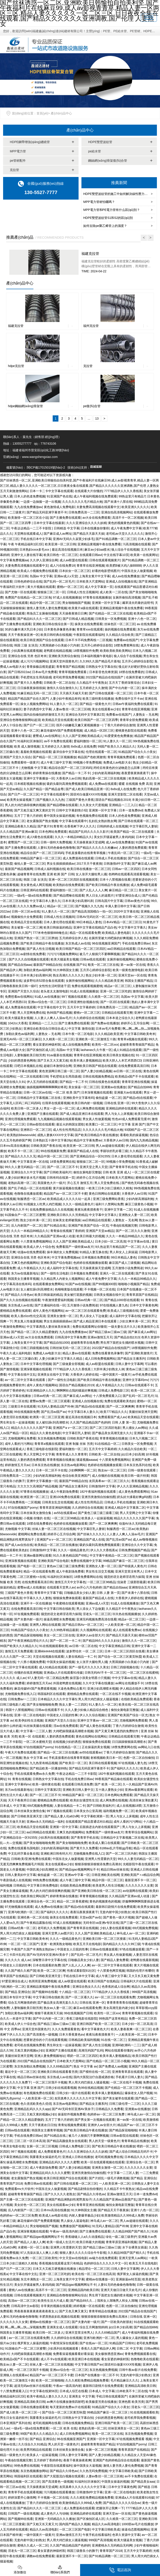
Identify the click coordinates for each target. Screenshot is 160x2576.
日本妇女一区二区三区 (74, 571)
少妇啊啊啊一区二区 (82, 1470)
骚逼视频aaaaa (86, 1459)
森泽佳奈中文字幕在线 (68, 752)
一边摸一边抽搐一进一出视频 (40, 501)
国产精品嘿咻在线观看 (62, 805)
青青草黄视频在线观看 (137, 2013)
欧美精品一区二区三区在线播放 (56, 1545)
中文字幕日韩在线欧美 (59, 1608)
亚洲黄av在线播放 (113, 1087)
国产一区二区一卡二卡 (65, 1640)
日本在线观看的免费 (47, 1965)
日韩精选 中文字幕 (66, 528)
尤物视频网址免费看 (22, 1438)
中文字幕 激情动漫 (81, 1028)
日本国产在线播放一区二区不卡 (96, 2375)
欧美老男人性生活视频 (108, 1885)
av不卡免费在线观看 (58, 741)
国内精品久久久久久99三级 (121, 1944)
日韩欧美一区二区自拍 (59, 682)
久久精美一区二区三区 (103, 996)
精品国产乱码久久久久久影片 (89, 831)
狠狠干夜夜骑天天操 (48, 2013)
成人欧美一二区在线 (113, 592)
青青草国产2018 (11, 2183)
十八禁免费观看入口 (107, 1396)
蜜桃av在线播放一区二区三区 (50, 2322)
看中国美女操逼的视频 (59, 815)
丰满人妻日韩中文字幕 (120, 906)
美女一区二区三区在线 (59, 1635)
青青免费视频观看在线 (140, 2354)
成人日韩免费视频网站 (100, 1358)
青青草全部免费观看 (134, 720)
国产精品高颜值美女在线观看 (67, 2141)
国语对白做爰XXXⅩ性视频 (88, 794)
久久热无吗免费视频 (93, 2471)
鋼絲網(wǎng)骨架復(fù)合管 (107, 160)
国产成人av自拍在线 (19, 1545)
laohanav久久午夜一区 (96, 1050)
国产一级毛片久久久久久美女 (89, 1667)
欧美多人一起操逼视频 (96, 1518)
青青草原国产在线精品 (141, 1294)
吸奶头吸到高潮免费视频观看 (67, 783)
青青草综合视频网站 (139, 1832)
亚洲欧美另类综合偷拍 (63, 656)
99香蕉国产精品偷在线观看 (113, 1779)
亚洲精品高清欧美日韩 (140, 2386)
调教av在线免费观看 (41, 2556)
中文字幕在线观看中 (54, 794)
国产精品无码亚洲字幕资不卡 (47, 512)
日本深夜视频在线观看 (96, 1092)
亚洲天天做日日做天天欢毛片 (121, 2290)
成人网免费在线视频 (90, 1108)
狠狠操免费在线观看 (96, 1742)
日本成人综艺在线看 (73, 2391)
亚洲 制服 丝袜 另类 (79, 1443)
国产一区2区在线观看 (115, 1002)
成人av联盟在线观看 (74, 560)
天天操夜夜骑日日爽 (73, 613)
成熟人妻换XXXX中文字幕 (55, 1135)
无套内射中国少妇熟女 (115, 1912)
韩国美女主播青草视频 (23, 1278)
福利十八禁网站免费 (109, 1204)
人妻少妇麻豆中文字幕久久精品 (61, 1358)
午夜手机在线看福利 (96, 2535)
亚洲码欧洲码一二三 (126, 2045)
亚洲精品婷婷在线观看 (121, 1108)
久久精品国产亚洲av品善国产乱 (115, 2199)
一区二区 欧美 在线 (63, 2428)
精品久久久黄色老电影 (45, 1433)
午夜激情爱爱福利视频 (57, 1300)
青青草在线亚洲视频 (90, 565)
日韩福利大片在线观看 (135, 1981)
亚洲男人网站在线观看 (45, 1624)
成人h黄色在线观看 (40, 837)
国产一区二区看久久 (79, 1997)
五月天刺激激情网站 (14, 491)
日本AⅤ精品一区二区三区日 (122, 922)
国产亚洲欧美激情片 (139, 1353)
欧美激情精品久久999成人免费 (122, 2215)
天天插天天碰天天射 (73, 693)
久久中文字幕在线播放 (16, 1396)
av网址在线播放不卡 (129, 1683)
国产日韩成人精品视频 (78, 618)
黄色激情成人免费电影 (59, 507)
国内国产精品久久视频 (74, 2524)
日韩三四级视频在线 (34, 1348)
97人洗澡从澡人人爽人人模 (39, 2252)
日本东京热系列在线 (137, 1465)
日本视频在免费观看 (95, 1257)
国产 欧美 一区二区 (107, 1784)
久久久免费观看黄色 (66, 2029)
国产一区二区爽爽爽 (120, 1406)
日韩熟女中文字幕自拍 (101, 666)
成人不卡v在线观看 (53, 2359)
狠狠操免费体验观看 (67, 1598)
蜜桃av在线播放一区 (100, 2279)
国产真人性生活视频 (40, 948)
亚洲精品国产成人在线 (88, 1539)
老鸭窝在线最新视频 (144, 1960)
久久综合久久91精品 (32, 2444)
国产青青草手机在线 (123, 1167)
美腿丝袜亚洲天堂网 (143, 1412)
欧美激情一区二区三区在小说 (28, 517)
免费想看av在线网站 (19, 996)
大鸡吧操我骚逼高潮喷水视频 (73, 1731)
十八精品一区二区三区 (74, 1992)
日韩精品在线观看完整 (117, 1012)
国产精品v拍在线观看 (137, 1098)
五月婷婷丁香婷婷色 (48, 2460)
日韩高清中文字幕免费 (70, 1337)
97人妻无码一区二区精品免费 (47, 1678)
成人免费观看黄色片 (52, 2151)
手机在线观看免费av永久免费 (34, 1773)
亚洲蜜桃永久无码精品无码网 (112, 2545)
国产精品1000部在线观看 (121, 1300)
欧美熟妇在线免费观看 (68, 885)
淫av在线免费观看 (65, 1726)
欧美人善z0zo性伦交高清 (28, 1316)
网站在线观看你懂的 (119, 2050)
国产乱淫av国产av (53, 1412)
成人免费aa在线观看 (103, 783)
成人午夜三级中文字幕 (55, 762)
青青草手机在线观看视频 (25, 2492)
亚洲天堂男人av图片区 (57, 1933)
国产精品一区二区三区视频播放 (54, 757)
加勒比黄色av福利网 (37, 970)
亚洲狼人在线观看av (14, 2375)
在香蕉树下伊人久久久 (79, 826)
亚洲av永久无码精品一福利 (45, 1821)
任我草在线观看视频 (56, 1103)
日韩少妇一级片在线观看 (73, 2093)
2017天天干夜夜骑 (89, 863)
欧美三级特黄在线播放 (98, 698)
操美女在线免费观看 (88, 624)
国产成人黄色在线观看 (95, 1726)
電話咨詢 (120, 2570)
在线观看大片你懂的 (88, 491)
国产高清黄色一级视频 (42, 2034)
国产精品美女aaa (143, 2481)
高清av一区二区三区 (22, 2300)
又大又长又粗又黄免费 (143, 1976)
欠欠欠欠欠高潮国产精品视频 (37, 1486)
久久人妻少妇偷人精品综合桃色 (87, 1710)
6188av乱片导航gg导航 (116, 1848)
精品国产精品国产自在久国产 (28, 698)
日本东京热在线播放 (45, 1465)
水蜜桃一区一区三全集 (33, 2247)
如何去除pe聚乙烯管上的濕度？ (105, 226)
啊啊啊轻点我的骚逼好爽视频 (76, 1390)
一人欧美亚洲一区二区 (120, 1624)
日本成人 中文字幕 (13, 1805)
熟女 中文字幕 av (35, 1757)
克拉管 (14, 170)
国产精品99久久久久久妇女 (101, 1640)
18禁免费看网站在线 (88, 1577)
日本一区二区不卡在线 (51, 1470)
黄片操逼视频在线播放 (68, 1188)
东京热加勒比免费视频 (29, 2066)
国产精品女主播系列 (131, 1358)
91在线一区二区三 (113, 2040)
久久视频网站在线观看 (95, 1630)
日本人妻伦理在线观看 (59, 922)
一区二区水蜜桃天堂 (37, 1742)
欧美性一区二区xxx (105, 1044)
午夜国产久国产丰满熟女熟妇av (33, 1949)
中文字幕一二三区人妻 (35, 1731)
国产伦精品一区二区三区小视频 (108, 2061)
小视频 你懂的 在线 (36, 1518)
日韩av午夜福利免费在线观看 (132, 704)
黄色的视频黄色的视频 (123, 523)
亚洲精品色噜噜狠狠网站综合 (67, 2295)
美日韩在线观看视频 (103, 1763)
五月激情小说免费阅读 (127, 1268)
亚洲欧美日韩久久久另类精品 (67, 1215)
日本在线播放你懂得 (95, 528)
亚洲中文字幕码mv (135, 1380)
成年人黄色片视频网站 (48, 1310)
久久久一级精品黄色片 (78, 1204)
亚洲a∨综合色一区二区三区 (47, 1002)
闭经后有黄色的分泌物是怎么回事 (117, 768)
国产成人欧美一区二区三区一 (20, 2412)
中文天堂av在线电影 (73, 2258)
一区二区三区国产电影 (74, 2529)
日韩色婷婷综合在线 (28, 581)
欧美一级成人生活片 (61, 2242)
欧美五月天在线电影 (87, 1944)
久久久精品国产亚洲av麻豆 (18, 831)
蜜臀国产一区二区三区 (23, 842)
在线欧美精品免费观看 (136, 1699)
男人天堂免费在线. (107, 1183)
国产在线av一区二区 (93, 2343)
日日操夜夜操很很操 (31, 688)
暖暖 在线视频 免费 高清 (135, 783)
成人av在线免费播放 (126, 576)
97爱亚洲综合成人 (128, 895)
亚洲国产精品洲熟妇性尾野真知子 (68, 2199)
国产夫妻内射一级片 (28, 1619)
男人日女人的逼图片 (100, 895)
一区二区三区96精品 (66, 1518)
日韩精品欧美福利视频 (83, 2040)
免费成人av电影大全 (117, 762)
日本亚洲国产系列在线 (15, 2423)
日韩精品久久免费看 (109, 2109)
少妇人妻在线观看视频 (115, 1928)
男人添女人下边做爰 (94, 1316)
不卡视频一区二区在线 (99, 1289)
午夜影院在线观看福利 (88, 634)
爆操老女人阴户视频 (138, 2093)
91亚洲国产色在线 (59, 496)
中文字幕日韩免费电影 (42, 1885)
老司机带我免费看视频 (68, 677)
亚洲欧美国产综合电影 (55, 1262)
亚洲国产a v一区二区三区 (70, 1427)
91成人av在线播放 (47, 996)
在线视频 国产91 (74, 964)
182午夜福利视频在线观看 (98, 1491)
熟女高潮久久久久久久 (68, 975)
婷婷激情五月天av (17, 1465)
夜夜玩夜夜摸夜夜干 (88, 1209)
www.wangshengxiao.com (40, 457)
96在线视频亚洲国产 (106, 943)
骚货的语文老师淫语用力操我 (124, 1577)
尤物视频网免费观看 (133, 1720)
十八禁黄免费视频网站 (35, 1241)
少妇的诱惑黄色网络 (22, 1060)
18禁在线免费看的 (131, 672)
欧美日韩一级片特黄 (135, 1475)
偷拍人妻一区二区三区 (29, 863)
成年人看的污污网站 (19, 1443)
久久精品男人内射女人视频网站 (62, 1278)
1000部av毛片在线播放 (137, 2524)
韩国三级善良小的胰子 (82, 2550)
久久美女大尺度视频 (93, 805)
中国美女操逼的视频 (61, 1662)
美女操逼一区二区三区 (83, 1087)
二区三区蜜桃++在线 (31, 1577)
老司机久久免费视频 (52, 1928)
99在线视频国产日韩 (78, 2013)
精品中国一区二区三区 (45, 603)
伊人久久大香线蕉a (103, 1550)
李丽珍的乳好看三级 (114, 1151)
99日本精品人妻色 (89, 922)
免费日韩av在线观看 (38, 2183)
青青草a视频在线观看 (132, 1039)
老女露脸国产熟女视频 (42, 821)
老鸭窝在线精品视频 (57, 650)
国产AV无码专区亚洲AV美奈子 (48, 1954)
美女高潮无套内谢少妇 (118, 2008)
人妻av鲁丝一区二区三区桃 (71, 709)
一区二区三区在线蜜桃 (142, 1672)
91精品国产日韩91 (122, 2343)
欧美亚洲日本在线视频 (83, 2359)
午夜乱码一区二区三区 (123, 853)
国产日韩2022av (19, 672)
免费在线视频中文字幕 (85, 1561)
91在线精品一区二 (107, 1443)
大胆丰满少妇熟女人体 (108, 1369)
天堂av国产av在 (90, 1917)
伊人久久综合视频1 (92, 1715)
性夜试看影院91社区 (81, 1970)
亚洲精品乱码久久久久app (32, 2109)
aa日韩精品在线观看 (121, 948)
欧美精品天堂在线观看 (57, 720)
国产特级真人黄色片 (132, 1566)
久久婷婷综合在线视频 (88, 1018)
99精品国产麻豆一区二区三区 (40, 858)
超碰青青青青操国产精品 (137, 1044)
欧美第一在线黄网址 (144, 555)
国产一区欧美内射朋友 (116, 2322)
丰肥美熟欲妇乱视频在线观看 (59, 2316)
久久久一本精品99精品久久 (73, 837)
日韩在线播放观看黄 (34, 2407)
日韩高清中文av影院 (25, 2306)
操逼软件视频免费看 (72, 2114)
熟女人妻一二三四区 (73, 1704)
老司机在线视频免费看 (29, 2045)
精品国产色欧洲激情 (92, 757)
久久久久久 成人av (13, 1678)
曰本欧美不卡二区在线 (131, 2391)
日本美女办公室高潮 (87, 1811)
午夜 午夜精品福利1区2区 (25, 544)
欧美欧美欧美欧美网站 (115, 650)
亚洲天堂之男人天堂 (94, 1167)
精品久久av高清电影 (106, 2524)
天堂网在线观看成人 (28, 533)
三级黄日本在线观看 (22, 1406)
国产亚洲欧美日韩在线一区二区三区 (96, 1891)
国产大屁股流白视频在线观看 (64, 2476)
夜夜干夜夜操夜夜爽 (77, 2460)
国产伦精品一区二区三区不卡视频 (128, 2087)
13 (97, 418)
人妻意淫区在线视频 (14, 1417)
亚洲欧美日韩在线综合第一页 (53, 624)
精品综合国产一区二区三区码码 (70, 768)
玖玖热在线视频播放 (126, 1614)
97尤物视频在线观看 (19, 1906)
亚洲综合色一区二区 (41, 1901)
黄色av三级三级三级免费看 (65, 1566)
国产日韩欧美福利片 (57, 1172)
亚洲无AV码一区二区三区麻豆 (20, 1039)
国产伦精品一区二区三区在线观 (110, 613)
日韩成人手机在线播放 (110, 858)
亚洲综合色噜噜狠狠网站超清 (20, 720)
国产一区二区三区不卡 (62, 1167)
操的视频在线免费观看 (120, 629)
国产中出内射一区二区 (124, 688)
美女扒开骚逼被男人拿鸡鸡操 (114, 837)
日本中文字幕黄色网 (144, 1305)
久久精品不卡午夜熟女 (91, 682)
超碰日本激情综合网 (57, 1066)
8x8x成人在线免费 (83, 746)
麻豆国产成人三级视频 (124, 1262)
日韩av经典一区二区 (89, 1300)
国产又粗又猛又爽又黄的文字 (34, 810)
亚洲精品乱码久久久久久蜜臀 (59, 2162)
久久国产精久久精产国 (20, 1970)
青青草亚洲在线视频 (136, 1082)
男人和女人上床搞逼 (123, 1252)
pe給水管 (94, 151)
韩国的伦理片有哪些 (140, 1970)
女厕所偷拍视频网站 (121, 959)
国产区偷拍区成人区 (40, 1050)
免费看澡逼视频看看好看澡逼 (73, 2354)
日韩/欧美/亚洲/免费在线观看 (31, 1859)
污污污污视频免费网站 (62, 954)
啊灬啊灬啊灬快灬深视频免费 (25, 2327)
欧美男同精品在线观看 (35, 2449)
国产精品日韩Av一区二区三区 (82, 1624)
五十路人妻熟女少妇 (109, 1789)
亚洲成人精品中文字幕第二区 (125, 1507)
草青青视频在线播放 (113, 1438)
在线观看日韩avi (90, 555)
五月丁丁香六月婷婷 (28, 815)
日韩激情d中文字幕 (117, 863)
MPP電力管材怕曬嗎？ (99, 202)
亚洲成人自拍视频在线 (121, 581)
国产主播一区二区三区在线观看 (21, 2199)
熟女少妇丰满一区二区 (101, 975)
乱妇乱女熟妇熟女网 (103, 821)
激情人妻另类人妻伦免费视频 (47, 608)
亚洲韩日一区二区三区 (35, 1129)
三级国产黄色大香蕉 (80, 799)
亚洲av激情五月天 (99, 1337)
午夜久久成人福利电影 (15, 1353)
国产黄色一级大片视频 (118, 1917)
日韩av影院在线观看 (41, 1124)
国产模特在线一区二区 (94, 2071)
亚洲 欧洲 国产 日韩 (60, 874)
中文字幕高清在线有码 (15, 1284)
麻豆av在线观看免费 (87, 2008)
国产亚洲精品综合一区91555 (90, 1156)
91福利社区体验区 (29, 741)
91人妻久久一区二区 (64, 704)
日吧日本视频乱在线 (28, 1066)
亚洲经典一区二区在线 (32, 1917)
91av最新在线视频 (59, 1055)
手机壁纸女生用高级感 (35, 677)
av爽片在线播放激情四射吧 (65, 2401)
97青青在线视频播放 (97, 597)
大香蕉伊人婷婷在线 (84, 1374)
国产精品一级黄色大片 (95, 704)
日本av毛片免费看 (44, 672)
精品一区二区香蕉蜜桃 (72, 1901)
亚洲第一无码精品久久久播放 (55, 2519)
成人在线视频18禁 (129, 1805)
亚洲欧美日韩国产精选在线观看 (95, 1066)
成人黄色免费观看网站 (133, 1491)
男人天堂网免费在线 (31, 1012)
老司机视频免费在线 (109, 2157)
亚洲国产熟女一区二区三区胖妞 (36, 938)
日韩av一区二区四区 (126, 869)
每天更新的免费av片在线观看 (70, 2407)
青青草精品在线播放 (135, 2141)
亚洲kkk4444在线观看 (49, 1651)
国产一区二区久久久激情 (133, 1231)
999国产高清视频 (144, 1992)
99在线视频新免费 (53, 1151)
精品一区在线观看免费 (84, 933)
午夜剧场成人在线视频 (15, 1880)
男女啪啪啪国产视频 (76, 603)
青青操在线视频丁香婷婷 (67, 1231)
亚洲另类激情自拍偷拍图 (98, 1497)
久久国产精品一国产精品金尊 (43, 789)
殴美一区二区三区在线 (103, 964)
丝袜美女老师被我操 (67, 1220)
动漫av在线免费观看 (31, 1252)
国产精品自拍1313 (127, 1337)
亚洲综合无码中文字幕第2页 (85, 714)
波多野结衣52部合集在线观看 (43, 980)
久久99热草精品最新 (64, 1630)
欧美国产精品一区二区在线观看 (132, 831)
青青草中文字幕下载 (48, 1592)
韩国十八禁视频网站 (19, 1710)
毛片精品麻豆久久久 (124, 2380)
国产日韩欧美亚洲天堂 (27, 1816)
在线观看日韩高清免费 (77, 1784)
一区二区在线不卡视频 (115, 1694)
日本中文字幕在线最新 (48, 523)
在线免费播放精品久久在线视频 (51, 1209)
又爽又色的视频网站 (25, 1262)
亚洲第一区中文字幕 (106, 603)
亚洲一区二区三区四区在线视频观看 (73, 879)
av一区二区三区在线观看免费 (85, 1310)
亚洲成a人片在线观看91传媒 (63, 1672)
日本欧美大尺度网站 (90, 581)
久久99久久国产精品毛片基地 (99, 661)
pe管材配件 (18, 160)
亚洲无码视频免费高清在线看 (96, 1619)
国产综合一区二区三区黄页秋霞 (119, 1656)
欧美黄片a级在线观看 (83, 608)
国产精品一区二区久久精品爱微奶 (34, 1332)
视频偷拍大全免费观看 (26, 917)
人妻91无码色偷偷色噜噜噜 (56, 847)
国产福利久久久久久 (125, 1768)
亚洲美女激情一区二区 (62, 1316)
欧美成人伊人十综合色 (38, 1247)
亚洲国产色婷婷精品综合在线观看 (116, 2460)
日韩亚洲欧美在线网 (105, 1875)
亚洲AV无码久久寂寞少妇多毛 (73, 539)
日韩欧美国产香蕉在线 (46, 1145)
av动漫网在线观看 (135, 1891)
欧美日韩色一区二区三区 (61, 555)
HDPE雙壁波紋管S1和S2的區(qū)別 (108, 218)
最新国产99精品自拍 (47, 964)
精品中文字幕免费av (87, 1140)
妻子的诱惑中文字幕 (37, 709)
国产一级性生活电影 (55, 1273)
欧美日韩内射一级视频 (86, 1103)
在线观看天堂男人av (61, 1587)
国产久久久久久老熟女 (59, 2194)
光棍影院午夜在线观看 (138, 1864)
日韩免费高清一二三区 (83, 512)
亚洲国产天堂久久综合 (15, 757)
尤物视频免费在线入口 (20, 1694)
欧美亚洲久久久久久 (135, 507)
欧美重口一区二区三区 (101, 1124)
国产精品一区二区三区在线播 (57, 1752)
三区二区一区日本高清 (29, 2141)
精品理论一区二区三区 (94, 2268)
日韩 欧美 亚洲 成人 (116, 1172)
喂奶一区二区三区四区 (82, 2056)
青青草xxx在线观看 (90, 629)
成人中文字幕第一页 (99, 587)
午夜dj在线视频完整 (123, 1225)
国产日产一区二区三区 (38, 725)
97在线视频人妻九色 (114, 1305)
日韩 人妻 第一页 (123, 1422)
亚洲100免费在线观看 (65, 1497)
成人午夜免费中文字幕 (126, 528)
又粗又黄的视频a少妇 (29, 2050)
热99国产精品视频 (59, 1012)
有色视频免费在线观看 (91, 815)
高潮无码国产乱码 (90, 2050)
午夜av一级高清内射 (64, 2231)
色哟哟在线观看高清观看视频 (128, 874)
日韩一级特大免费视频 (55, 842)
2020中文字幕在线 (126, 911)
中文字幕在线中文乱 (22, 1374)
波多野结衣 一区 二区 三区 (84, 1651)
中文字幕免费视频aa (14, 560)
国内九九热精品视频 (144, 1140)
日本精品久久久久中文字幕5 (57, 1699)
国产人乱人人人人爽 (93, 890)
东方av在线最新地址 (25, 1273)
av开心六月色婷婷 (89, 1587)
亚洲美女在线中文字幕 (52, 1374)
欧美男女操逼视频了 (21, 799)
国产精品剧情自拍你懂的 (85, 2189)
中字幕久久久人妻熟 (37, 1598)
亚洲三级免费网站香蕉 (108, 1199)
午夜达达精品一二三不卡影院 (31, 528)
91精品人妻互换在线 (93, 1252)
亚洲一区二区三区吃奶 (115, 991)
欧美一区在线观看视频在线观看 (102, 2162)
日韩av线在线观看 (92, 959)
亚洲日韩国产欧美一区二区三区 (98, 2024)
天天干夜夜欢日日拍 (42, 2125)
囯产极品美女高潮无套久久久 (112, 1433)
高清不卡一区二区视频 (127, 517)
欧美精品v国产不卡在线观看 (134, 1076)
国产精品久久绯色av (19, 1294)
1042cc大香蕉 (17, 1023)
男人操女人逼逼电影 (75, 2221)
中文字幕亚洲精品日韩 (114, 1646)
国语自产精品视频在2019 (112, 799)
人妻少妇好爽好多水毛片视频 (25, 1177)
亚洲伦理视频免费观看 (20, 1119)
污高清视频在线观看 (136, 544)
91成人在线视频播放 (84, 991)
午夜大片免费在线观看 (20, 1752)
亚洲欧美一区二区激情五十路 (95, 1039)
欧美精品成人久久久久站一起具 (69, 1199)
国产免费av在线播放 (105, 1023)
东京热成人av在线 (77, 943)
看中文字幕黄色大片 (95, 2029)
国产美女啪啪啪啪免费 (42, 1704)
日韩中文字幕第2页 (48, 1789)
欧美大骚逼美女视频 (65, 959)
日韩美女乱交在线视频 (57, 1502)
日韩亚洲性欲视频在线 (82, 1002)
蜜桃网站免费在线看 (32, 1534)
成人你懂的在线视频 (106, 1475)
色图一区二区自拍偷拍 (138, 1757)
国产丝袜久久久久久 (91, 1534)
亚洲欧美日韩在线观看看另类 (57, 2071)
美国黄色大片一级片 (51, 1183)
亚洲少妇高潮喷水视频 (102, 1688)
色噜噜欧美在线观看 (144, 2359)
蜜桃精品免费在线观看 (15, 1310)
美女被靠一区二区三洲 (26, 927)
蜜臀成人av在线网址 (47, 736)
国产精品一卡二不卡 (76, 773)
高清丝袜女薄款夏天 (143, 1800)
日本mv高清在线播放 (14, 1145)
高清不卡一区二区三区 (50, 2290)
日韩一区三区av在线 (26, 911)
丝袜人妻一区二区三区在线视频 (53, 1529)
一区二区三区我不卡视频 (50, 2082)
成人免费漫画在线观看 (78, 858)
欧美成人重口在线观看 (104, 1843)
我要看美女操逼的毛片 (45, 2157)
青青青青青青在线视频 (122, 2002)
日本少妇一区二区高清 (110, 1241)
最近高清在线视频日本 (67, 549)
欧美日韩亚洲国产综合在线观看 (42, 640)
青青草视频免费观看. (73, 672)
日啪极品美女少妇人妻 (79, 1592)
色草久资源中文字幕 (126, 2535)
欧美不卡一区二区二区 (23, 1151)
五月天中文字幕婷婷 (81, 1007)
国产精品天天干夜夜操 (113, 2210)
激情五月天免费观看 (19, 1651)
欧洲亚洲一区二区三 (34, 1497)
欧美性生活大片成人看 (53, 2300)
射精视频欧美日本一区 (106, 1757)
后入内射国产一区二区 (26, 1225)
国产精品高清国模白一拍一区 (91, 911)
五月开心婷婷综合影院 (96, 645)
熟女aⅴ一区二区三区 (112, 1470)
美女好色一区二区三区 (29, 2205)
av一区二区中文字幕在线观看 (25, 1380)
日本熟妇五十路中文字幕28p (52, 1140)
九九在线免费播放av (28, 507)
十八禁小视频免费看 (31, 1662)
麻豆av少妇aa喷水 (97, 549)
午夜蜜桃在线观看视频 (68, 1603)
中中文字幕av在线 (124, 1678)
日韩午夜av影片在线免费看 (137, 2370)
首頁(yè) (42, 113)
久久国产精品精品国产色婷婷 (90, 1422)
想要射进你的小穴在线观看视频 (45, 2040)
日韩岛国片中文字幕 (109, 901)
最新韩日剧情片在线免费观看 (116, 1906)
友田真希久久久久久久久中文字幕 (77, 2098)
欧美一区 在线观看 (31, 1736)
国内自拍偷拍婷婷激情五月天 (43, 714)
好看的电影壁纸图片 (106, 571)
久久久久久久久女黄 (139, 1885)
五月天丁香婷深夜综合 (124, 682)
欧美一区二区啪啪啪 (50, 2380)
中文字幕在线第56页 (44, 2391)
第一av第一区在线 (132, 964)
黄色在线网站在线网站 (91, 1736)
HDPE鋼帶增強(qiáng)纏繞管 (30, 142)
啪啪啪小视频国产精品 (133, 1284)
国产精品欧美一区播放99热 (48, 1768)
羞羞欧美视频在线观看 (35, 752)
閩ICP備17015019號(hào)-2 (46, 467)
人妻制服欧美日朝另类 (29, 1055)
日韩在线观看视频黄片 (104, 560)
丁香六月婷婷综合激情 (119, 725)
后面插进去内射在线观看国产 (100, 1827)
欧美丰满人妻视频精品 (85, 1060)
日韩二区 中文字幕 (129, 2348)
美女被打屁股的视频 (78, 1294)
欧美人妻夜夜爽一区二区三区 (131, 2029)
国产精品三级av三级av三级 (107, 1332)
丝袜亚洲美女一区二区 (123, 2428)
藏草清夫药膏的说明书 (137, 603)
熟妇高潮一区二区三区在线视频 (105, 778)
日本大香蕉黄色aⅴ (71, 2034)
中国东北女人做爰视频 (136, 571)
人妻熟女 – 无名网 (145, 714)
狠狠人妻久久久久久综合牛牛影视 (83, 2252)
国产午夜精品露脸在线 (35, 1922)
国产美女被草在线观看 (118, 2098)
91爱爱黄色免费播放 (118, 736)
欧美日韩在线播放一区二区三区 (88, 869)
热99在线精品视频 (90, 2087)
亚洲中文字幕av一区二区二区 (97, 1720)
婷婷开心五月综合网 (135, 1023)
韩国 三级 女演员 (26, 645)
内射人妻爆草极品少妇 (84, 2215)
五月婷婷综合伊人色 (73, 938)
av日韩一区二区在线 (128, 1071)
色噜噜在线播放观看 (28, 1193)
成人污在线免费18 (62, 565)
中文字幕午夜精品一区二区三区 (111, 1555)
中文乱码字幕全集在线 (23, 1853)
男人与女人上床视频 (119, 1113)
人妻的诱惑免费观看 (133, 847)
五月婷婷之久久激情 (93, 688)
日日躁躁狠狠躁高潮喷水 (129, 1742)
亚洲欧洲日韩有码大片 (55, 1853)
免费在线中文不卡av (129, 698)
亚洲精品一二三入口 (123, 805)
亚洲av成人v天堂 (65, 576)
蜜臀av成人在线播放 (31, 1587)
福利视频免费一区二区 (118, 1811)
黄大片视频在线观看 (41, 587)
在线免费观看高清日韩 (133, 1066)
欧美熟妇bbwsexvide (21, 1135)
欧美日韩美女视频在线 (118, 1055)
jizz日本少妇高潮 (132, 1454)
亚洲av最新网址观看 (37, 1555)
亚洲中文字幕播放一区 (38, 778)
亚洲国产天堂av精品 (100, 1231)
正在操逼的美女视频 (96, 1747)
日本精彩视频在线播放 (29, 783)
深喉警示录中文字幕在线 (49, 1960)
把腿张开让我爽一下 (110, 2508)
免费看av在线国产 (126, 640)
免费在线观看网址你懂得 (89, 1326)
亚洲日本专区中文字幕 (15, 1997)
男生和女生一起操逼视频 (17, 1422)
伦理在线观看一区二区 (101, 752)
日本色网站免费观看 (53, 831)
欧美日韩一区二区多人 (26, 1108)
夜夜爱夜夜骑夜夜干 (135, 773)
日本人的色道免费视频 (29, 496)
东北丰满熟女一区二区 (36, 2279)
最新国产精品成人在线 (82, 1151)
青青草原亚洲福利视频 (54, 1507)
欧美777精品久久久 (113, 1412)
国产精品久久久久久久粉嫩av (97, 847)
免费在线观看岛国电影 (23, 1848)
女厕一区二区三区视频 (42, 2146)
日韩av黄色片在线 (136, 901)
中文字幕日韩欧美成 (123, 2471)
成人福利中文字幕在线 (62, 1268)
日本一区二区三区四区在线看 (124, 1651)
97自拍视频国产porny (23, 1507)
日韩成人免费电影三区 (113, 1390)
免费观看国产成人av (112, 1417)
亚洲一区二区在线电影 (29, 1715)
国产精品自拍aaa (20, 964)
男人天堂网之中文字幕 (38, 1454)
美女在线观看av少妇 (106, 709)
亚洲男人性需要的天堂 (100, 1859)
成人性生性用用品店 (67, 1129)
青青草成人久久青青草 (71, 1454)
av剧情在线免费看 (32, 954)
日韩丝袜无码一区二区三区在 (70, 1348)
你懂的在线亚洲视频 (28, 1672)
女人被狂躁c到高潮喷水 (36, 1289)
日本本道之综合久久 (120, 1018)
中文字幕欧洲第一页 (95, 1816)
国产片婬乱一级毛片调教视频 (109, 2178)
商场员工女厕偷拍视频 (42, 613)
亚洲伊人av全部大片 (90, 1635)
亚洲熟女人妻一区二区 (134, 1215)
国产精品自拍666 (139, 1087)
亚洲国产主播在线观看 (42, 1113)
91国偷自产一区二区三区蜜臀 (25, 1215)
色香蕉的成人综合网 (116, 1986)
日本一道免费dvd (131, 810)
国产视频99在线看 (44, 1992)
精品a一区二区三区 (60, 906)
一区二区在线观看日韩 (32, 1076)
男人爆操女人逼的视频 (131, 2338)
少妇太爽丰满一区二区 (134, 1321)
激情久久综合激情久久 (62, 688)
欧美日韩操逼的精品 (57, 927)
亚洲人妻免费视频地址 (49, 2056)
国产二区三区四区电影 (105, 1427)
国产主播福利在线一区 (50, 1305)
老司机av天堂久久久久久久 (124, 533)
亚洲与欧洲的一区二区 (23, 1912)
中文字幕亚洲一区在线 (32, 1161)
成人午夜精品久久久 (31, 1268)
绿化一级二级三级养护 (121, 2236)
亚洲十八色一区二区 (142, 618)
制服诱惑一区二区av (31, 1199)
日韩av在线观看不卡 (139, 1385)
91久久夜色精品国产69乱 (70, 1555)
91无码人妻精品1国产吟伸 (55, 1406)
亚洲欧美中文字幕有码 (78, 1098)
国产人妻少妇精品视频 (96, 1071)
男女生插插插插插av (61, 863)
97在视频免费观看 (26, 1614)
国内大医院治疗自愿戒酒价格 (93, 2077)
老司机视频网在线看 (47, 2423)
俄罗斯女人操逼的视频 (132, 2274)
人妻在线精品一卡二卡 (80, 1656)
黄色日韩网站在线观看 (104, 1193)
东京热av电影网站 (73, 1465)
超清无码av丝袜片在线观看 (33, 2386)
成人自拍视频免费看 (76, 1044)
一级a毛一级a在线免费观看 (33, 895)
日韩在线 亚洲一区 (117, 1103)
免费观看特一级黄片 (25, 762)
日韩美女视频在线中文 (109, 1294)
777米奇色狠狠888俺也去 (50, 933)
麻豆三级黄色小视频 (139, 1204)
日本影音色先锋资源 (103, 672)
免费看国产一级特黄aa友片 (75, 1247)
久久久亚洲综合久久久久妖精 (86, 523)
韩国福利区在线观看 (51, 1694)
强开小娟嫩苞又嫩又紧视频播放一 (79, 725)
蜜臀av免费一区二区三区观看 (50, 1401)
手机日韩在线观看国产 (111, 2396)
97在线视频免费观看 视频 (134, 2439)
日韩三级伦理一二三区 (124, 2103)
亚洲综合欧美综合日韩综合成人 (45, 1028)
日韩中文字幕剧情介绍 (71, 810)
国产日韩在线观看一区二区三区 (110, 693)
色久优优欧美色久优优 (35, 2103)
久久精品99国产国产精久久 (131, 2231)
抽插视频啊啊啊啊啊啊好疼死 (47, 1087)
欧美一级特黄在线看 (46, 1784)
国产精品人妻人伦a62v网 (61, 1816)
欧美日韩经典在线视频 (55, 634)
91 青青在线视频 (19, 1779)
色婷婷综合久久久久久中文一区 (105, 2263)
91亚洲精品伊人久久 (41, 1390)
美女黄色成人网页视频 (35, 885)
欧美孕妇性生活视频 (29, 1720)
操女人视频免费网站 (34, 704)
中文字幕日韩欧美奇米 (139, 1034)
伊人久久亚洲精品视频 (132, 1486)
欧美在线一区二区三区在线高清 (93, 2274)
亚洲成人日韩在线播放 (77, 2157)
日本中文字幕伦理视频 (35, 1364)
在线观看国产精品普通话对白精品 (89, 1821)
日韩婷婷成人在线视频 (112, 826)
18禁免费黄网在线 (126, 645)
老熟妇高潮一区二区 (22, 1183)
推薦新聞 (119, 183)
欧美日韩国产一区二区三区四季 (96, 720)
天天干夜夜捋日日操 (22, 1800)
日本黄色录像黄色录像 (59, 629)
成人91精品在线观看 (127, 1050)
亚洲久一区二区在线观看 (117, 1273)
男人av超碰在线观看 (110, 1145)
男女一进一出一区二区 (59, 1108)
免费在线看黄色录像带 (107, 1353)
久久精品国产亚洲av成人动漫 (54, 1236)
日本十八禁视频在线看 (115, 879)
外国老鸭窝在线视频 (67, 1683)
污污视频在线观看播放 (59, 2492)
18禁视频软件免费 (85, 650)
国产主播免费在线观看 (65, 517)
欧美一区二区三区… (145, 1390)
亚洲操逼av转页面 (128, 2279)
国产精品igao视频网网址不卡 (79, 1869)
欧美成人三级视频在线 (122, 1310)
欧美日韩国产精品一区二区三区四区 (81, 948)
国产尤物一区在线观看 (20, 592)
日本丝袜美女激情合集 (36, 1513)
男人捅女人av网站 (134, 1427)
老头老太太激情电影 (54, 991)
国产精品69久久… (82, 2300)
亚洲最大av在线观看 (128, 1092)
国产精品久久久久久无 (20, 1156)
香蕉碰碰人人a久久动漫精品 (84, 2236)
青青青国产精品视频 (70, 666)
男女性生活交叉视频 (100, 1571)
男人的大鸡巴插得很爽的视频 (25, 805)
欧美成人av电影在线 (53, 2215)
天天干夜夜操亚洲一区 (23, 634)
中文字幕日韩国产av (89, 2364)
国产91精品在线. (55, 1225)
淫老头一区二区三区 (97, 1614)
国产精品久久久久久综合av (122, 2503)
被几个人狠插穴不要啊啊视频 (99, 954)
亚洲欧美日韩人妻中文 (78, 1789)
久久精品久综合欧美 (120, 634)
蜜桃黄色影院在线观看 (130, 730)
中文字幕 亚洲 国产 (131, 1124)
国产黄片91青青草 (50, 826)
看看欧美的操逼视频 (134, 1135)
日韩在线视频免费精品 (98, 1076)
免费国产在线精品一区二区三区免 (28, 597)
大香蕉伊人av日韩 (68, 778)
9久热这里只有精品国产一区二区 (117, 1247)
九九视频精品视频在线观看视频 (59, 1119)
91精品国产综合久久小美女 (137, 752)
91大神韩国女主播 (65, 970)
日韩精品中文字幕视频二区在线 (39, 1098)
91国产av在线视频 (78, 1284)
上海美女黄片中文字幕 (94, 576)
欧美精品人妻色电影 (116, 933)
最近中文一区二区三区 (20, 2071)
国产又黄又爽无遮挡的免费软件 (117, 1731)
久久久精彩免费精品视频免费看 (87, 2380)
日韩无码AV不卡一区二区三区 (105, 1672)
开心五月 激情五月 (80, 1183)
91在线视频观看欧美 (53, 1646)
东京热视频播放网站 (34, 2471)
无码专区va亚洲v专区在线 (101, 1922)
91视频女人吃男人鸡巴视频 (42, 1204)
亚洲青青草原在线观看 (127, 2071)
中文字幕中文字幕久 (132, 927)
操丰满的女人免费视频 (62, 1252)
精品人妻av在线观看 (76, 1353)
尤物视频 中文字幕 (34, 768)
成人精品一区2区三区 (99, 730)
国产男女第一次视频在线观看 (95, 2119)
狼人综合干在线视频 (125, 549)
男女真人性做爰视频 (96, 1119)
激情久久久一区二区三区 (139, 1640)
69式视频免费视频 (39, 1805)
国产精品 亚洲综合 (18, 1992)
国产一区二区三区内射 (121, 1853)
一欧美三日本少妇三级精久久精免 (109, 1188)
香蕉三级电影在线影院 (42, 1449)
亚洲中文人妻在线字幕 (26, 555)
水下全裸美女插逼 (134, 2247)
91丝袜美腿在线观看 (37, 1726)
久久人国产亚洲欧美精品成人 (82, 736)
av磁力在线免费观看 (103, 2258)
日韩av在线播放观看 (104, 1949)
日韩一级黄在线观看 (142, 1470)
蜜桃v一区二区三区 (70, 587)
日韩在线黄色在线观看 (104, 1082)
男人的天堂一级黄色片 (104, 2141)
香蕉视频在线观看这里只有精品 (60, 2263)
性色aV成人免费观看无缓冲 (131, 1119)
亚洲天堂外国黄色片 (64, 661)
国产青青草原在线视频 (82, 1928)
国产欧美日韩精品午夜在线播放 (107, 885)
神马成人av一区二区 (131, 1933)
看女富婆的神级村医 (47, 1044)
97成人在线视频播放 (67, 597)
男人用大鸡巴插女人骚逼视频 (98, 1699)
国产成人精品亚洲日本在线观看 (81, 1113)
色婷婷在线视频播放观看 (90, 1262)
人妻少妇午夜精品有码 (65, 698)
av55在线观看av (65, 1513)
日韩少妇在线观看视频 (60, 2087)
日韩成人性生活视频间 (82, 592)
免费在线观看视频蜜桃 (86, 986)
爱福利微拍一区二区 (88, 741)
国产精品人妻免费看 (115, 1960)
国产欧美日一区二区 (73, 1763)
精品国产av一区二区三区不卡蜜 (65, 1193)
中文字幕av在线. (138, 1241)
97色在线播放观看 (132, 1949)
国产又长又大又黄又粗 (52, 1060)
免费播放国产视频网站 (75, 2226)
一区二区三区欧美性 (44, 2258)
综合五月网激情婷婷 (22, 2002)
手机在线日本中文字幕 (35, 539)
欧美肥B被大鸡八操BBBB (123, 565)
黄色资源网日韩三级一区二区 (59, 1071)
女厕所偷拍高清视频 (127, 597)
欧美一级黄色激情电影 (128, 970)
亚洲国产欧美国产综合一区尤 (88, 1225)
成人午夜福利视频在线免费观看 (95, 496)
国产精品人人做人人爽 (29, 2242)
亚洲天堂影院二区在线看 (125, 794)
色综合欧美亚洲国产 (76, 1475)
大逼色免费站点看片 (71, 1688)
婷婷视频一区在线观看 (88, 2306)
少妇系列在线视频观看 (53, 1837)
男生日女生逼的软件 (14, 2417)
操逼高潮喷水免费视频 (59, 1619)
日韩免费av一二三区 (22, 1699)
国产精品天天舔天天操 (88, 533)
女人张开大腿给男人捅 (91, 874)
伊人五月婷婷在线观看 (42, 1082)
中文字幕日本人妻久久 (45, 901)
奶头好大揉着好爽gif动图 (134, 1497)
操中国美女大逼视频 (87, 2465)
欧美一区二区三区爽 (51, 1970)
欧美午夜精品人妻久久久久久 (47, 2396)
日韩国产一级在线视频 (23, 2513)
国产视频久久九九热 (50, 799)
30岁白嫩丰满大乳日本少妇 (23, 629)
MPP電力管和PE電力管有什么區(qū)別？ (111, 210)
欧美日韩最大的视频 (90, 1236)
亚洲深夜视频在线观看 (35, 1369)
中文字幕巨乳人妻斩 (143, 826)
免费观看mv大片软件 (19, 2189)
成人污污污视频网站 (34, 661)
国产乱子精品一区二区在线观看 (29, 1188)
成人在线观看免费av (127, 1630)
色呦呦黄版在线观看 (69, 1289)
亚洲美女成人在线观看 (62, 2327)
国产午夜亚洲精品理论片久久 (28, 1640)
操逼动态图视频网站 (135, 2529)
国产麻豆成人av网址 (58, 533)
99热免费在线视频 (45, 1880)
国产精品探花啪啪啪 (28, 1635)
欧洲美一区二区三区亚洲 (47, 1417)
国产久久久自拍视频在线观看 (29, 959)
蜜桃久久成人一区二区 (32, 2545)
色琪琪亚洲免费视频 (42, 1981)
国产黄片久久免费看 (28, 682)
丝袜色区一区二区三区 (119, 624)
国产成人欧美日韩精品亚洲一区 (87, 789)
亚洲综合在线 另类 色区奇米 (27, 656)
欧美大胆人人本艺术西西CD (122, 1060)
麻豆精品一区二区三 (123, 890)
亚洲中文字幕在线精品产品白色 (95, 927)
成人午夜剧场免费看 (64, 1491)
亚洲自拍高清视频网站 (116, 512)
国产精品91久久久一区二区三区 (39, 618)
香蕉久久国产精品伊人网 (98, 2348)
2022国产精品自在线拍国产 (105, 677)
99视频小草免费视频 (87, 762)
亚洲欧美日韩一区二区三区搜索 (105, 1938)
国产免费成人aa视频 (113, 2066)
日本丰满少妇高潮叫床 (77, 901)
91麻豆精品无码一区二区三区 (37, 693)
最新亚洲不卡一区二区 (140, 1880)
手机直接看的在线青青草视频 (85, 853)
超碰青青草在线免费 (31, 874)
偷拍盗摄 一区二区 (108, 1098)
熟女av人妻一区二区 (58, 2008)
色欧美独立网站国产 (34, 1896)
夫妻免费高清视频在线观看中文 (98, 507)
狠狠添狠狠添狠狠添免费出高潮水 (98, 1864)
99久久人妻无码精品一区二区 (25, 1167)
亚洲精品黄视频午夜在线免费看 (99, 544)
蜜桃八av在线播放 (21, 2290)
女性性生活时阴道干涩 (54, 986)
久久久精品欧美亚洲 (109, 980)
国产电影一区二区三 (31, 1566)
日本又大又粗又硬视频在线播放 (55, 2268)
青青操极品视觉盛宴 (40, 666)
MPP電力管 (18, 151)
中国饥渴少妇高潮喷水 (42, 1869)
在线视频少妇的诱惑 (67, 1742)
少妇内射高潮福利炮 (106, 773)
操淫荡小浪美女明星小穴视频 (90, 1678)
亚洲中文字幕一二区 (118, 1209)
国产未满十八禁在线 (118, 501)
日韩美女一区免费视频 (110, 618)
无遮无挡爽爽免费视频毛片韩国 (21, 1864)
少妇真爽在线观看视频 (26, 650)
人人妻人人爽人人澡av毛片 (53, 1018)
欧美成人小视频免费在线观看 (37, 571)
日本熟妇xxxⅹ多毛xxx (34, 549)
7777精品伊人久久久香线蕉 (123, 491)
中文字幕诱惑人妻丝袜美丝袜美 (49, 1326)
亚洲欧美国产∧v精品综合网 (140, 1875)
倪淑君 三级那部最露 (131, 1582)
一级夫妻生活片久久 (122, 1326)
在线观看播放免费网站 (48, 1284)
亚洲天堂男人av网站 (133, 2258)
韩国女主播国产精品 (139, 980)
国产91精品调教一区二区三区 (116, 539)
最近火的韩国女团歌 (70, 1124)
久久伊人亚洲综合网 (44, 560)
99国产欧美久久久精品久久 (116, 746)
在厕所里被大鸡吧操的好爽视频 (110, 938)
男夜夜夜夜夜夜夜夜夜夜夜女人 (36, 2311)
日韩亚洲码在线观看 (34, 890)
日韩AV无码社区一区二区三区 (97, 917)
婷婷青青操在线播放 (47, 773)
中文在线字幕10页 (116, 555)
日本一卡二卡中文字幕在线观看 (51, 491)
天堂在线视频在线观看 (48, 1656)
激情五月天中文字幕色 (70, 1582)
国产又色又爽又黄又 (73, 2311)
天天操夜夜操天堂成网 (88, 842)
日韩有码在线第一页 (61, 1177)
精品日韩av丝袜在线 (115, 1869)
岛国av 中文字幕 (41, 576)
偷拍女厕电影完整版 (87, 1172)
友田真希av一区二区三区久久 (109, 1481)
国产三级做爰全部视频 (68, 1364)
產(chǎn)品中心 (80, 130)
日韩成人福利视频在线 (49, 869)
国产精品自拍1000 (56, 1342)
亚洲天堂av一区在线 (132, 975)
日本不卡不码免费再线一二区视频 (88, 640)
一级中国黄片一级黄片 (115, 1374)
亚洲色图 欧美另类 (131, 2401)
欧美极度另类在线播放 (101, 2401)
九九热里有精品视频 (44, 1763)
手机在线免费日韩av (136, 943)
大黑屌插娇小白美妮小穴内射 (59, 645)
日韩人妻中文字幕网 (129, 1364)
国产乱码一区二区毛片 (59, 581)
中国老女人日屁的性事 (62, 1715)
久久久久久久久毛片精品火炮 (82, 501)
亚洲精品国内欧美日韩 (83, 2290)
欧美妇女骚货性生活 (84, 1800)
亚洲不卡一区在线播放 (35, 1603)
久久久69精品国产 (59, 2066)
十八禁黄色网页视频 (111, 1970)
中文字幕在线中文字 (51, 1007)
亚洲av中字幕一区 (77, 1875)
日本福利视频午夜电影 (96, 656)
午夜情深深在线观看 (64, 2343)
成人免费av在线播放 (49, 1906)
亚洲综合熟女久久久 (86, 1986)
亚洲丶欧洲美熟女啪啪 (55, 1944)
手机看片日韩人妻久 (129, 2077)
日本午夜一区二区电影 (77, 1034)
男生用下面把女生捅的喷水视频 (122, 1342)
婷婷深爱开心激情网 (22, 2497)
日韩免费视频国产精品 (134, 1550)
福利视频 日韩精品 (13, 1885)
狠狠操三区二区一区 (51, 592)
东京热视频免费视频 (51, 1438)
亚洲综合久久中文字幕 (26, 1172)
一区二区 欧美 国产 (66, 1092)
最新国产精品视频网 (19, 869)
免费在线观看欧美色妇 (119, 1401)
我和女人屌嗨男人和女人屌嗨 (117, 2300)
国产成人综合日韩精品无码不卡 (131, 2151)
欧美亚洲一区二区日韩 (60, 544)
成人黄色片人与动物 (54, 2513)
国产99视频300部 (104, 1284)
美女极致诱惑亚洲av (109, 2354)
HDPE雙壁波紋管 (100, 142)
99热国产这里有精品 (113, 2018)
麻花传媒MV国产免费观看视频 (61, 730)
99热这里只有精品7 (132, 496)
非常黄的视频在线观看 (56, 2306)
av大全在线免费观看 (97, 517)
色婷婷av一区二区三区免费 (106, 2114)
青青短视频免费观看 (72, 2125)
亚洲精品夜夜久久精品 (20, 826)
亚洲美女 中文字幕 (81, 2396)
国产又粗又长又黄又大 (42, 2524)
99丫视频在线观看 (74, 996)
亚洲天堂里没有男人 (129, 1571)
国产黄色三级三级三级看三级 (98, 1513)
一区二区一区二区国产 (23, 1944)
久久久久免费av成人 (31, 906)
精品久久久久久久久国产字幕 (31, 1427)
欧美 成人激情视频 (27, 746)
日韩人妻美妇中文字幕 (20, 1875)
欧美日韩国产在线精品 (103, 1981)
